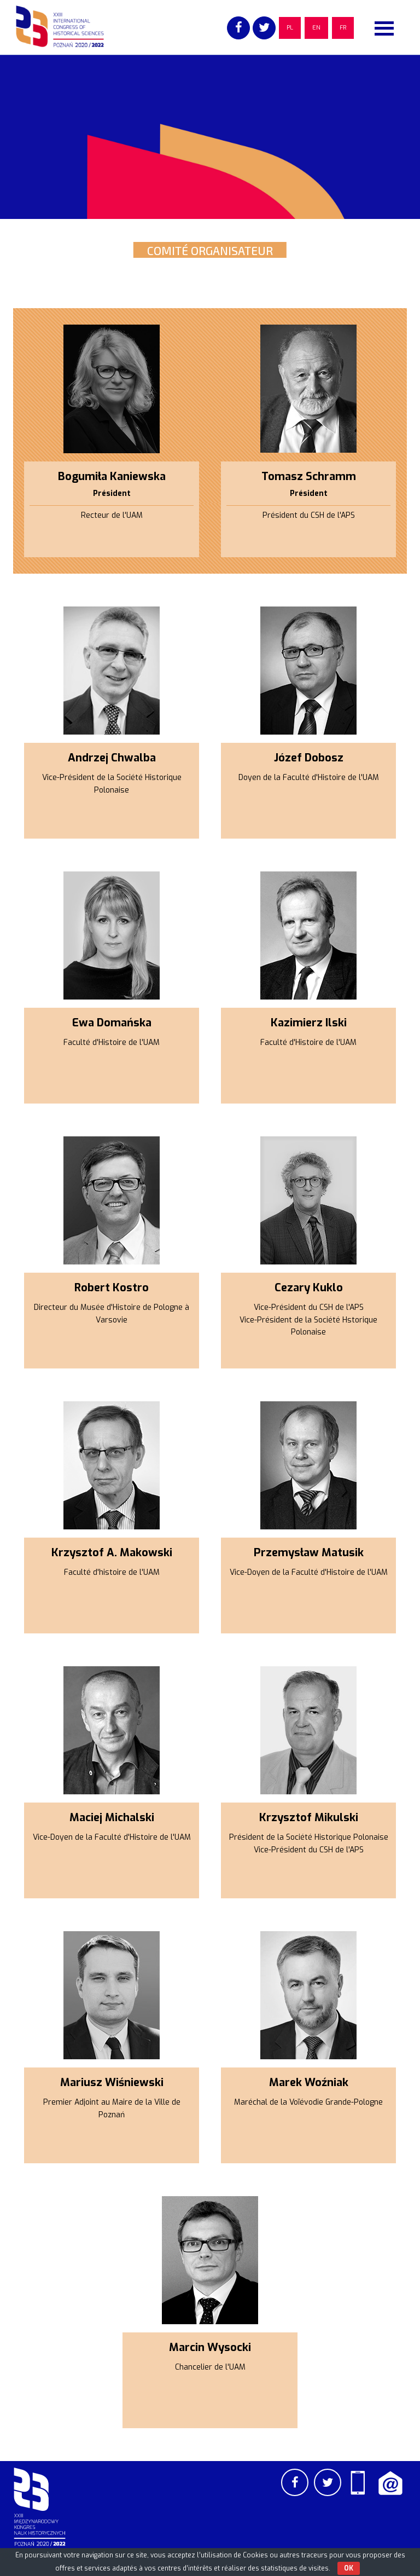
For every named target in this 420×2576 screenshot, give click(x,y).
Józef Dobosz (308, 757)
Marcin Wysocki (210, 2347)
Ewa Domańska (111, 1022)
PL (290, 28)
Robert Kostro (111, 1287)
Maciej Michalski (111, 1817)
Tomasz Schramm (308, 476)
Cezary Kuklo (309, 1287)
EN (316, 28)
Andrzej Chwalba (112, 757)
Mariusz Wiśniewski (112, 2082)
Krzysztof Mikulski (308, 1817)
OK (348, 2568)
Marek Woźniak (308, 2082)
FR (343, 28)
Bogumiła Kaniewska (112, 476)
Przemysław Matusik (309, 1552)
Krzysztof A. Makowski (111, 1552)
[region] (210, 137)
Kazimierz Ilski (309, 1022)
